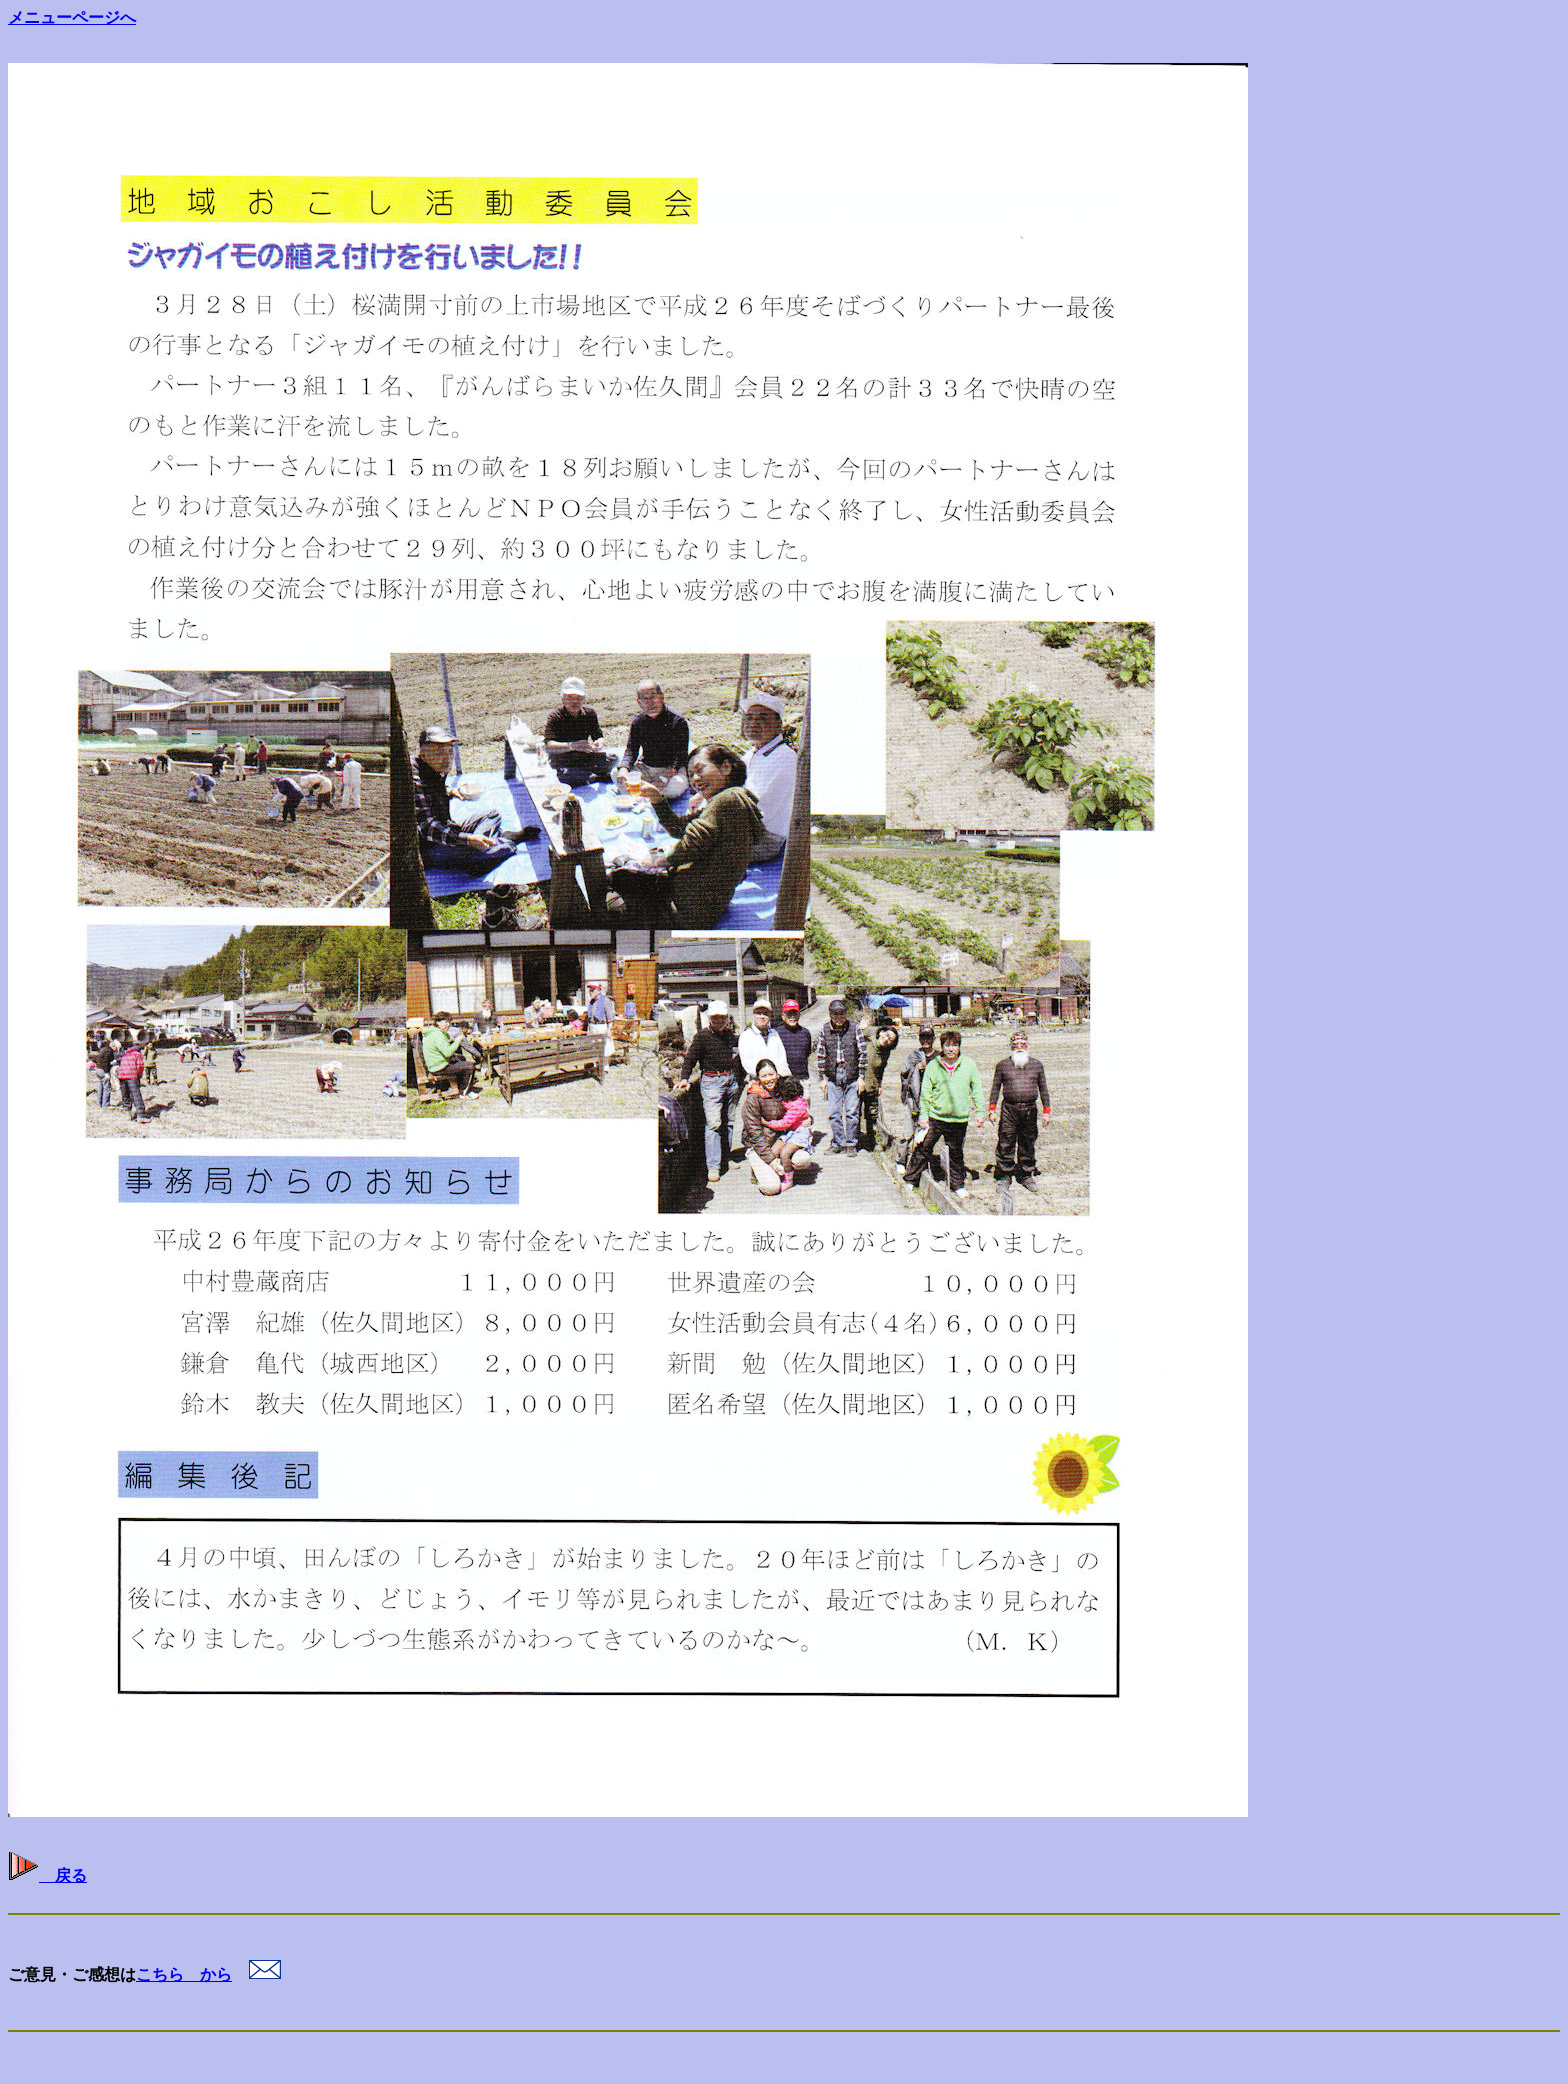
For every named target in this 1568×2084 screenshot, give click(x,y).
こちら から (184, 1974)
